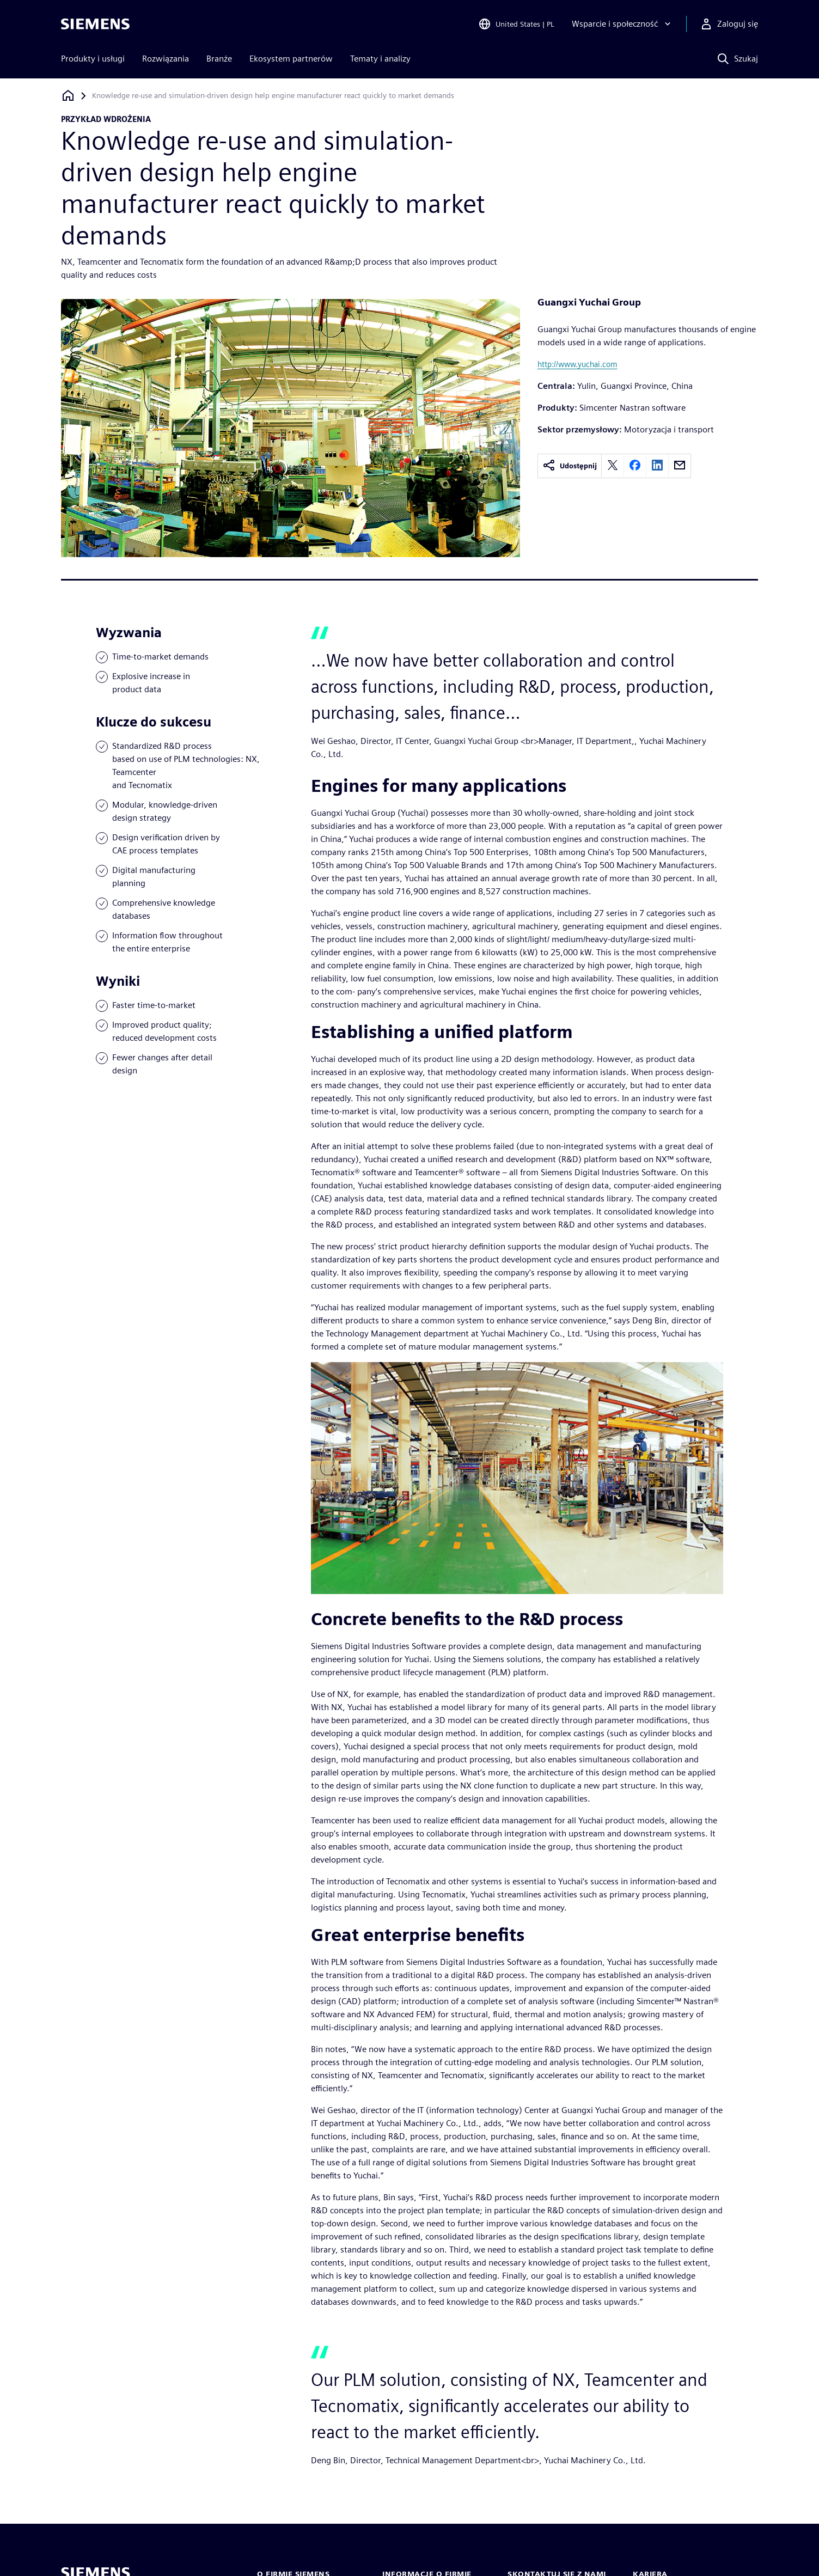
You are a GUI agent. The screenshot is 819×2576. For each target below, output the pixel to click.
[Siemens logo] (95, 24)
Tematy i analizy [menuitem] (380, 58)
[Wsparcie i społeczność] (622, 24)
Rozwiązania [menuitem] (165, 58)
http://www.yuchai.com (577, 364)
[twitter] (613, 466)
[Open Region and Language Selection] (516, 24)
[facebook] (635, 466)
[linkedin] (657, 466)
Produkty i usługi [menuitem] (93, 58)
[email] (679, 466)
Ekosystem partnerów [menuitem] (291, 58)
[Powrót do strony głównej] (68, 95)
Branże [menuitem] (219, 58)
